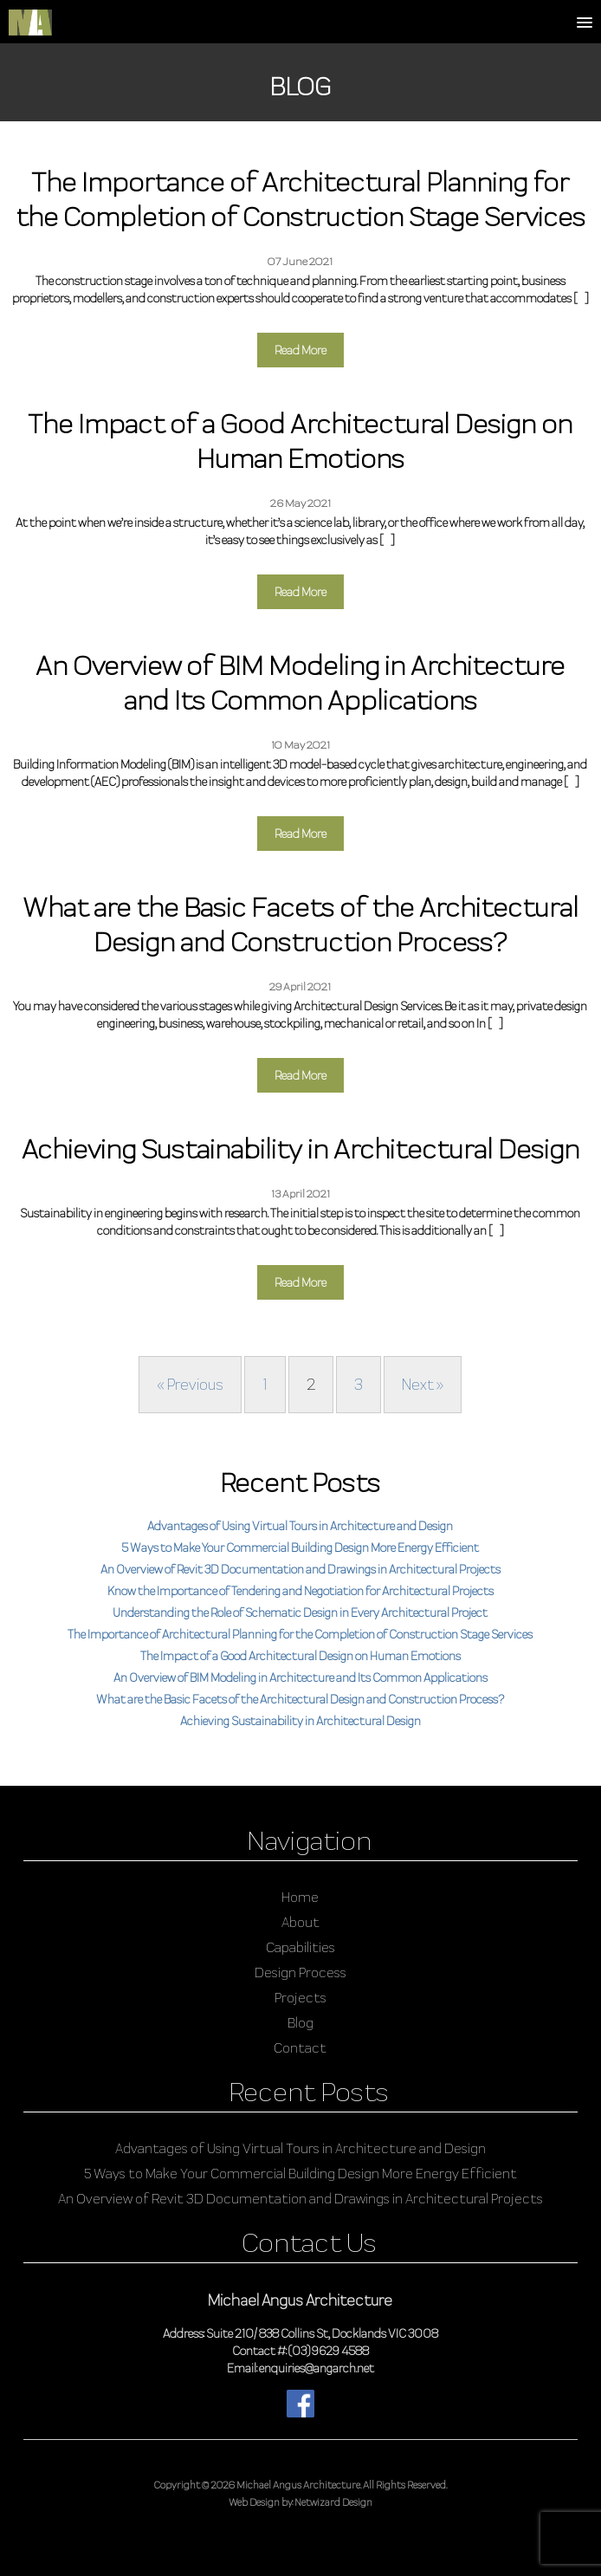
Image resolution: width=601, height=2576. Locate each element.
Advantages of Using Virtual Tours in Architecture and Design (300, 1526)
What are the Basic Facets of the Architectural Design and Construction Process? (300, 1699)
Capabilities (300, 1947)
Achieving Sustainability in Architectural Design (300, 1721)
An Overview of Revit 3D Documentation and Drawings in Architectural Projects (300, 1569)
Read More (300, 350)
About (300, 1922)
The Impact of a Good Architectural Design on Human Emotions (300, 1656)
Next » (422, 1384)
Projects (300, 1997)
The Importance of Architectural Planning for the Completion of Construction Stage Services (300, 1634)
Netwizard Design (333, 2502)
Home (300, 1897)
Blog (300, 2023)
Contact (300, 2048)
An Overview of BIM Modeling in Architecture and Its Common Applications (300, 1677)
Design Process (300, 1972)
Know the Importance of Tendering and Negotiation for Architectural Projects (300, 1591)
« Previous (190, 1384)
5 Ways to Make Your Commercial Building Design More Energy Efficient (300, 1547)
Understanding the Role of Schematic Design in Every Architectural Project (300, 1612)
